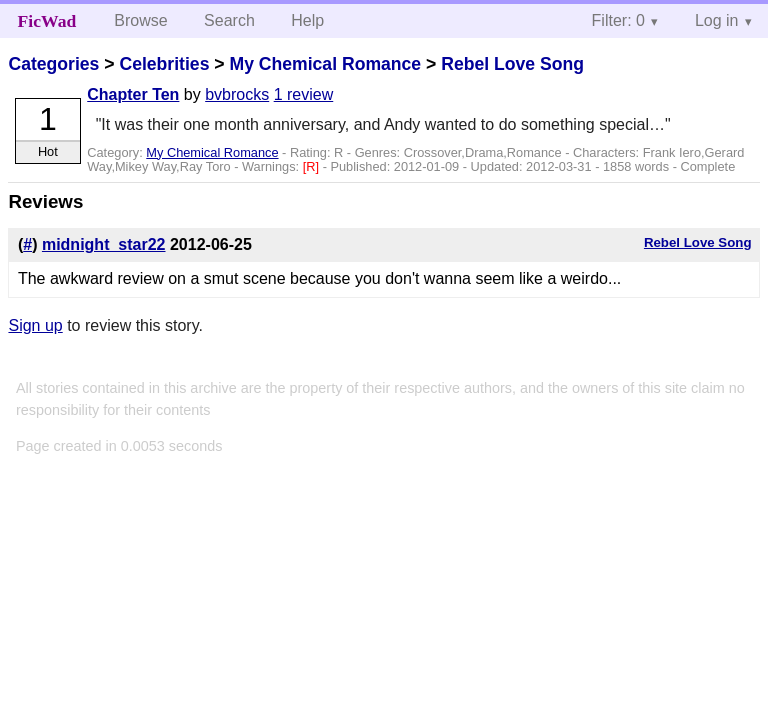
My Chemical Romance (325, 64)
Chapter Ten (133, 94)
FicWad (47, 21)
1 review (304, 94)
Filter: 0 (618, 20)
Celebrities (164, 64)
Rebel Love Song (512, 64)
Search (229, 20)
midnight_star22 (104, 244)
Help (307, 20)
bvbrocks (237, 94)
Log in (717, 20)
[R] (313, 166)
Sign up (35, 325)
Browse (140, 20)
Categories (53, 64)
